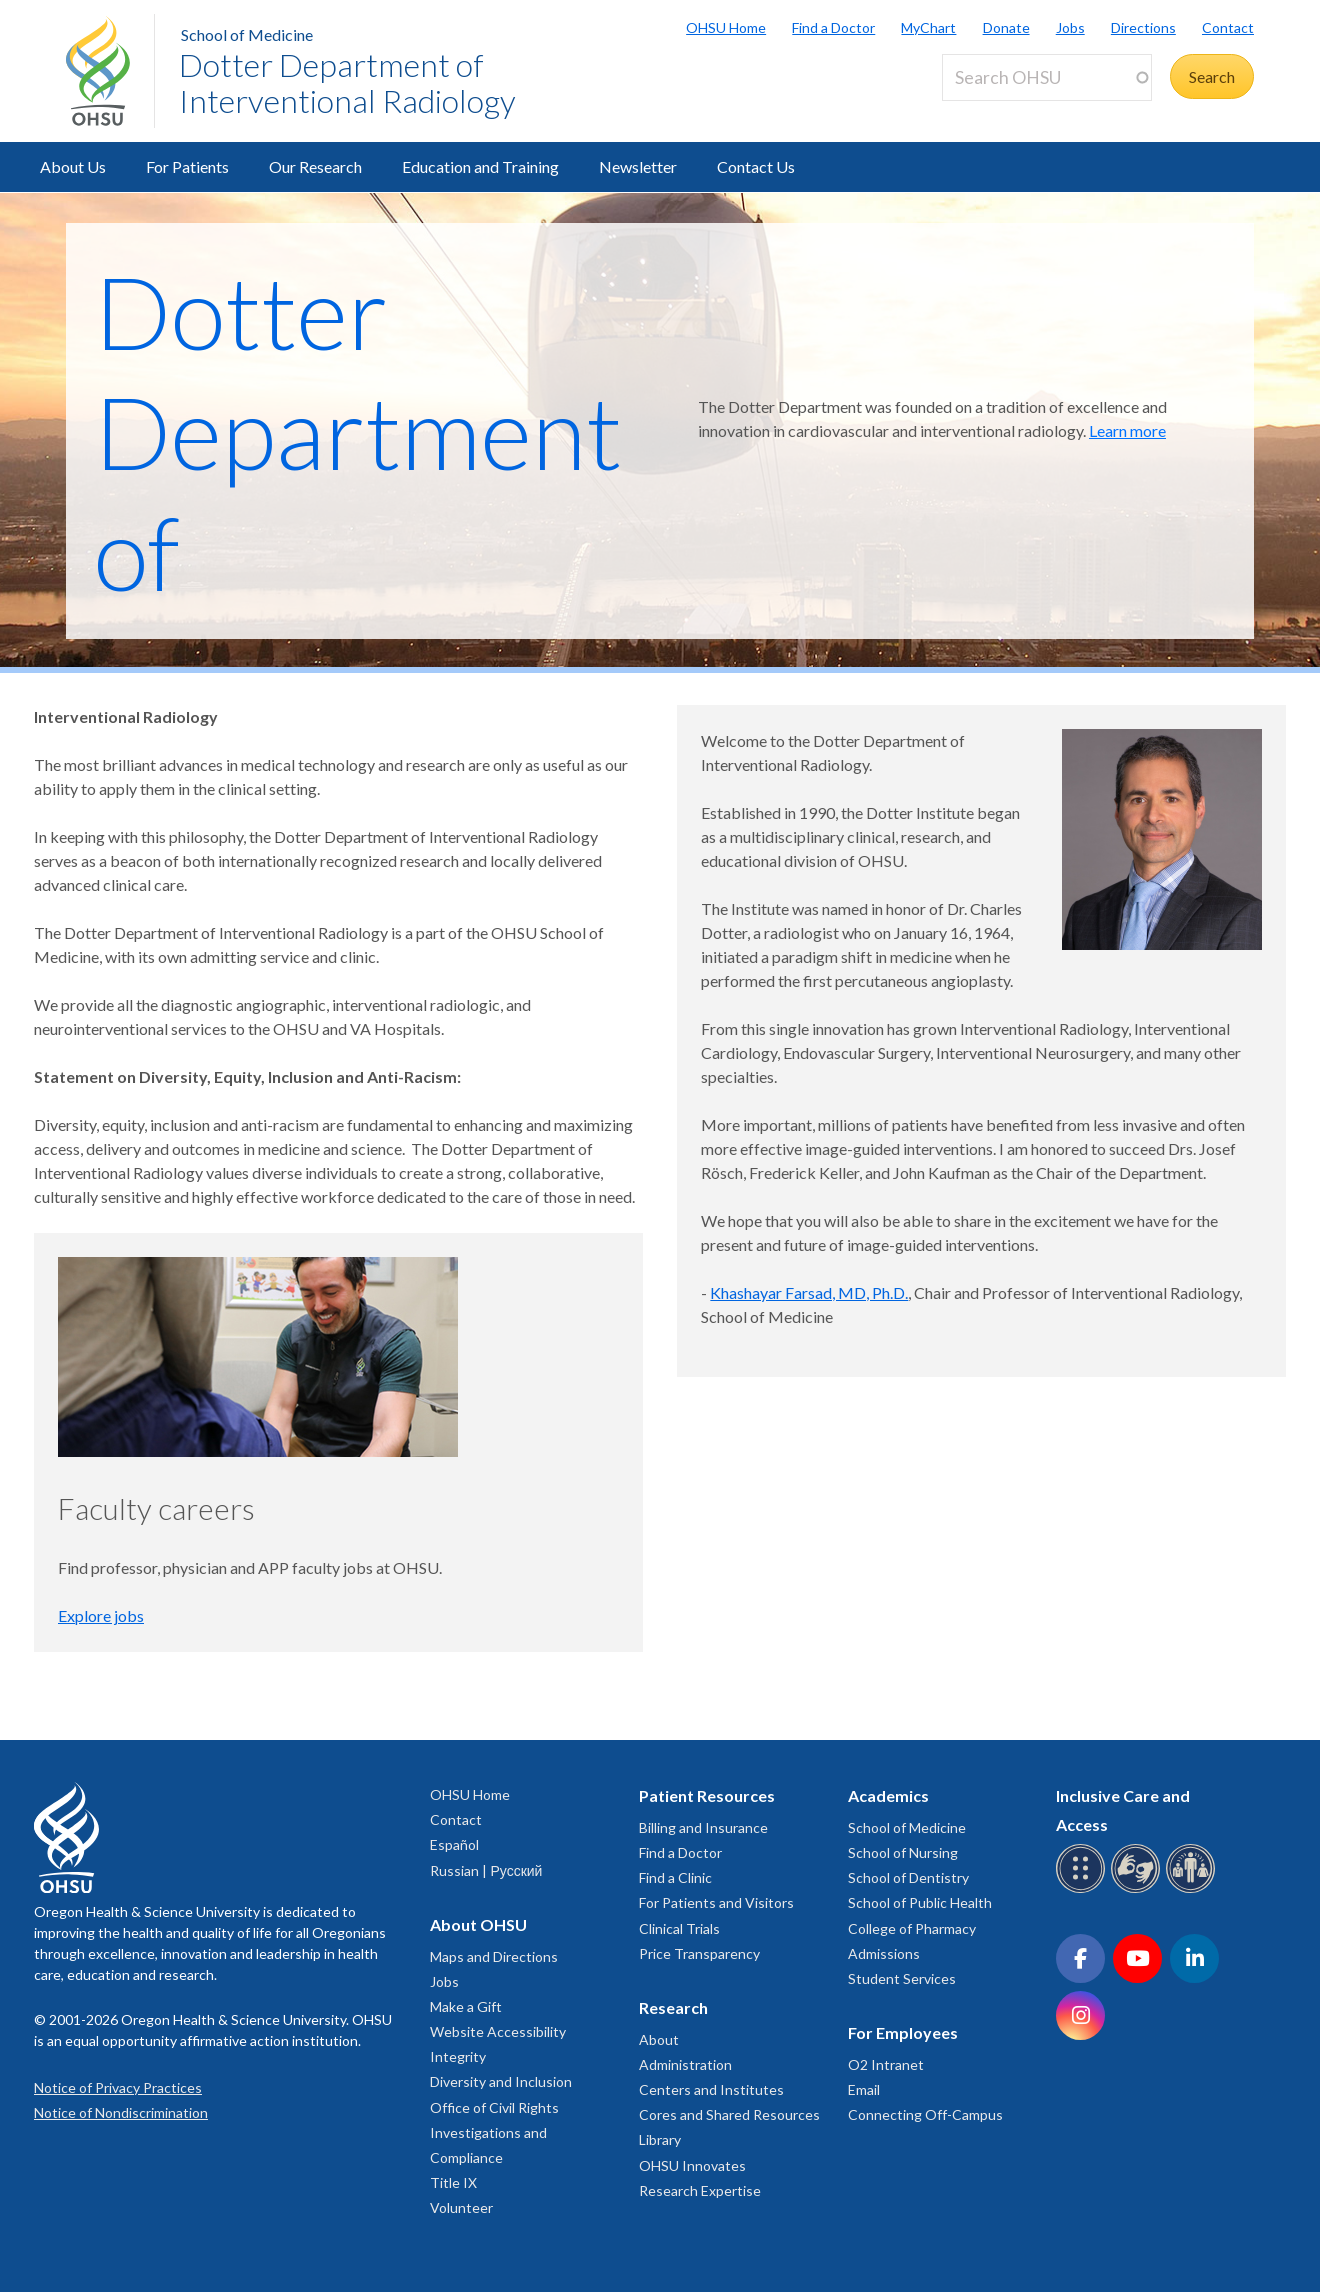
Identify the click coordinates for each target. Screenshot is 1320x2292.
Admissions (884, 1953)
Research (673, 2007)
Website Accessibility (498, 2031)
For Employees (903, 2032)
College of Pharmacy (912, 1928)
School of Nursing (903, 1852)
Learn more (1127, 430)
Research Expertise (700, 2190)
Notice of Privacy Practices (118, 2087)
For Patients (187, 166)
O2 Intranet (886, 2064)
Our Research (315, 166)
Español (454, 1844)
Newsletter (638, 166)
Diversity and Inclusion (501, 2081)
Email (864, 2089)
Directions (1143, 27)
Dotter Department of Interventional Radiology (347, 82)
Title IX (453, 2182)
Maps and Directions (494, 1956)
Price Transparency (699, 1953)
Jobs (1070, 27)
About (659, 2039)
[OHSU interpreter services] (1193, 1889)
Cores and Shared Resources (729, 2114)
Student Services (902, 1978)
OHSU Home (726, 27)
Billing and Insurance (703, 1827)
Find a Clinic (675, 1877)
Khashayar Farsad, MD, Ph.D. (809, 1292)
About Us (73, 166)
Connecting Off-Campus (925, 2114)
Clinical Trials (679, 1928)
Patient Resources (707, 1795)
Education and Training (480, 166)
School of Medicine (247, 34)
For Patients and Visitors (716, 1902)
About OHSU (478, 1924)
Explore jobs (101, 1615)
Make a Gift (466, 2006)
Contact (1228, 27)
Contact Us (756, 166)
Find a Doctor (833, 27)
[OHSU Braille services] (1083, 1889)
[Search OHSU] (1047, 77)
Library (660, 2139)
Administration (685, 2064)
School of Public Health (920, 1902)
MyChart (928, 27)
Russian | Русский (486, 1870)
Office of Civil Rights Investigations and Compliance (494, 2132)
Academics (888, 1795)
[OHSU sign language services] (1138, 1889)
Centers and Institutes (711, 2089)
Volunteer (461, 2207)
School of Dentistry (908, 1877)
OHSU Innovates (692, 2165)
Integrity (458, 2056)
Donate (1006, 27)
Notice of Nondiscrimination (121, 2112)
